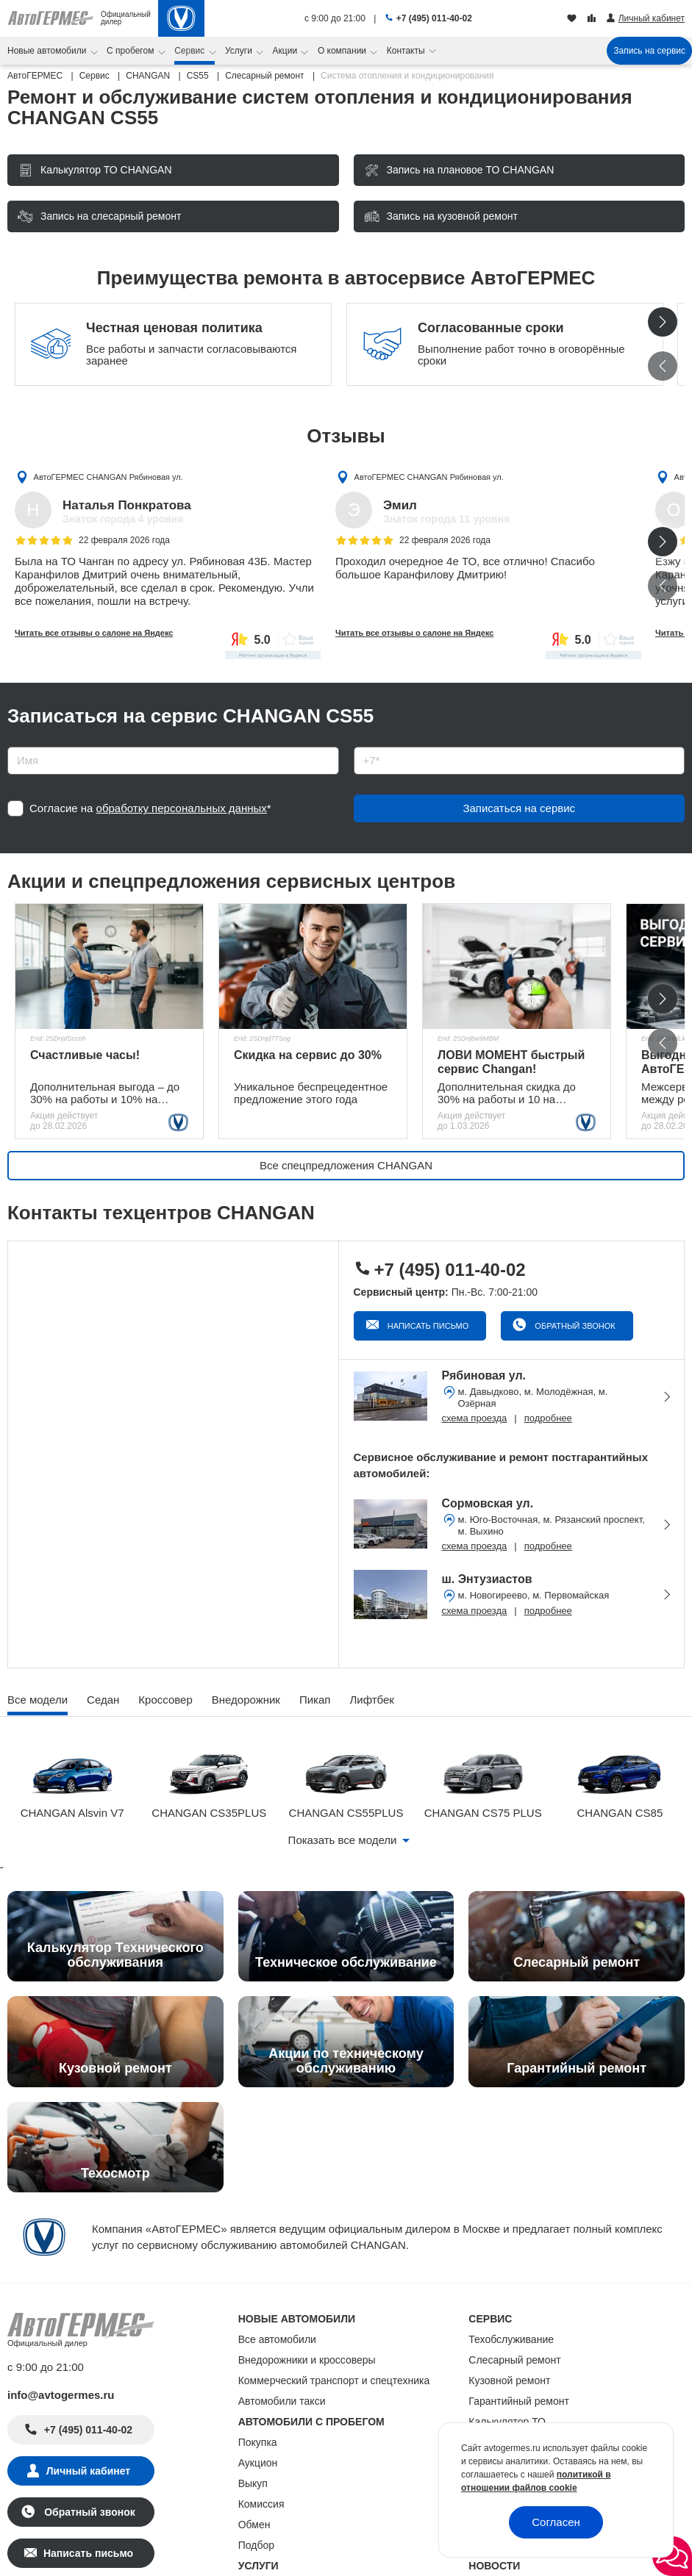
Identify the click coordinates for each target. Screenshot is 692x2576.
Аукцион (258, 2463)
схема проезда (474, 1418)
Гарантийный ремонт (518, 2401)
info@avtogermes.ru (61, 2395)
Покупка (257, 2442)
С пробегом (132, 51)
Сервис (190, 51)
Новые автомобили (48, 51)
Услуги (239, 51)
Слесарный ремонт (514, 2360)
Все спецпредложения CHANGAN (346, 1165)
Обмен (254, 2524)
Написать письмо (427, 1325)
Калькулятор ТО (507, 2422)
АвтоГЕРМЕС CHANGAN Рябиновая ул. (108, 476)
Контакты (407, 51)
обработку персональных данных (181, 808)
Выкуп (253, 2483)
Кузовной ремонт (509, 2380)
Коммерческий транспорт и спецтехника (334, 2380)
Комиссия (261, 2504)
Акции (286, 51)
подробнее (548, 1418)
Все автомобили (277, 2339)
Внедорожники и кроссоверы (307, 2360)
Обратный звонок (573, 1325)
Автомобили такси (282, 2401)
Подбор (256, 2545)
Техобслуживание (511, 2339)
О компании (343, 51)
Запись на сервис (649, 51)
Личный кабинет (88, 2471)
